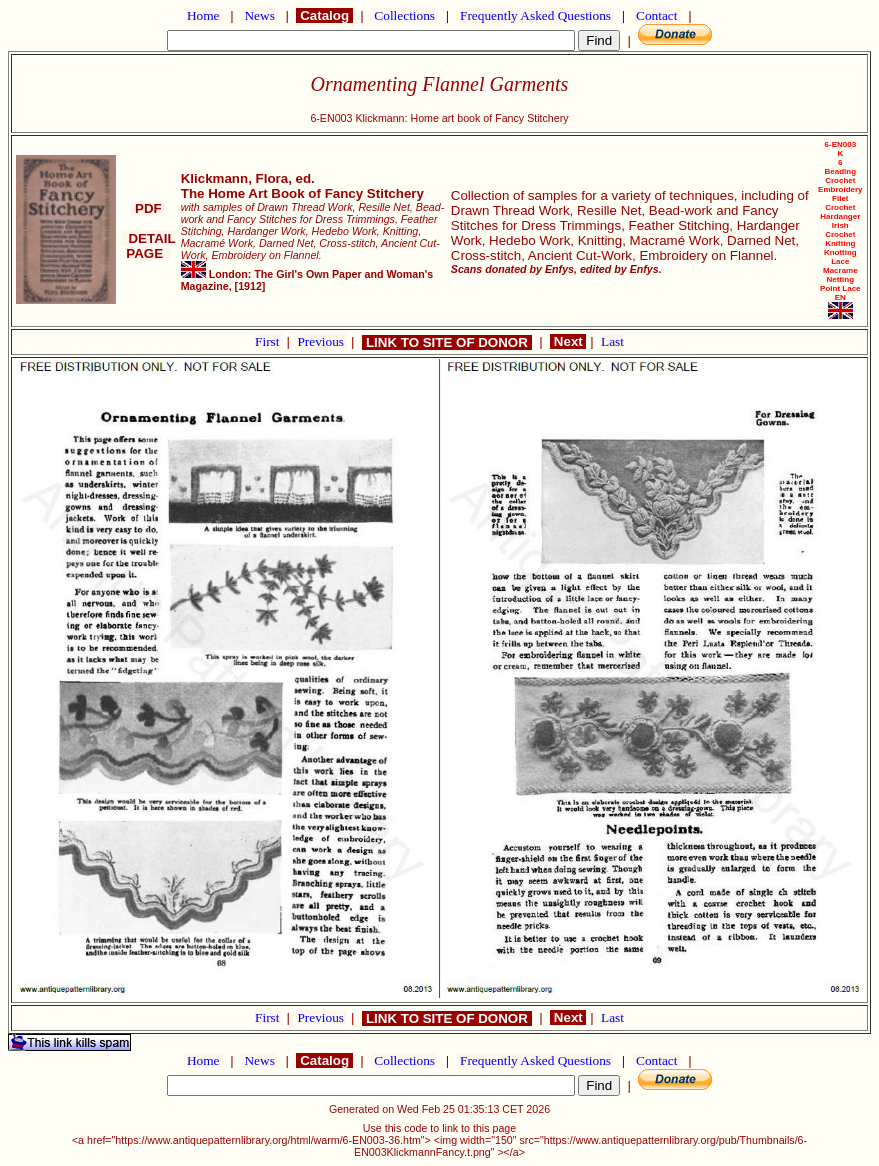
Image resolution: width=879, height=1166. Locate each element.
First (269, 341)
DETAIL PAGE (148, 246)
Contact (657, 15)
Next (568, 341)
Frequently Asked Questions (536, 15)
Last (612, 341)
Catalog (324, 15)
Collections (404, 15)
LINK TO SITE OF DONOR (446, 342)
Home (203, 15)
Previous (322, 341)
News (259, 15)
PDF (148, 208)
